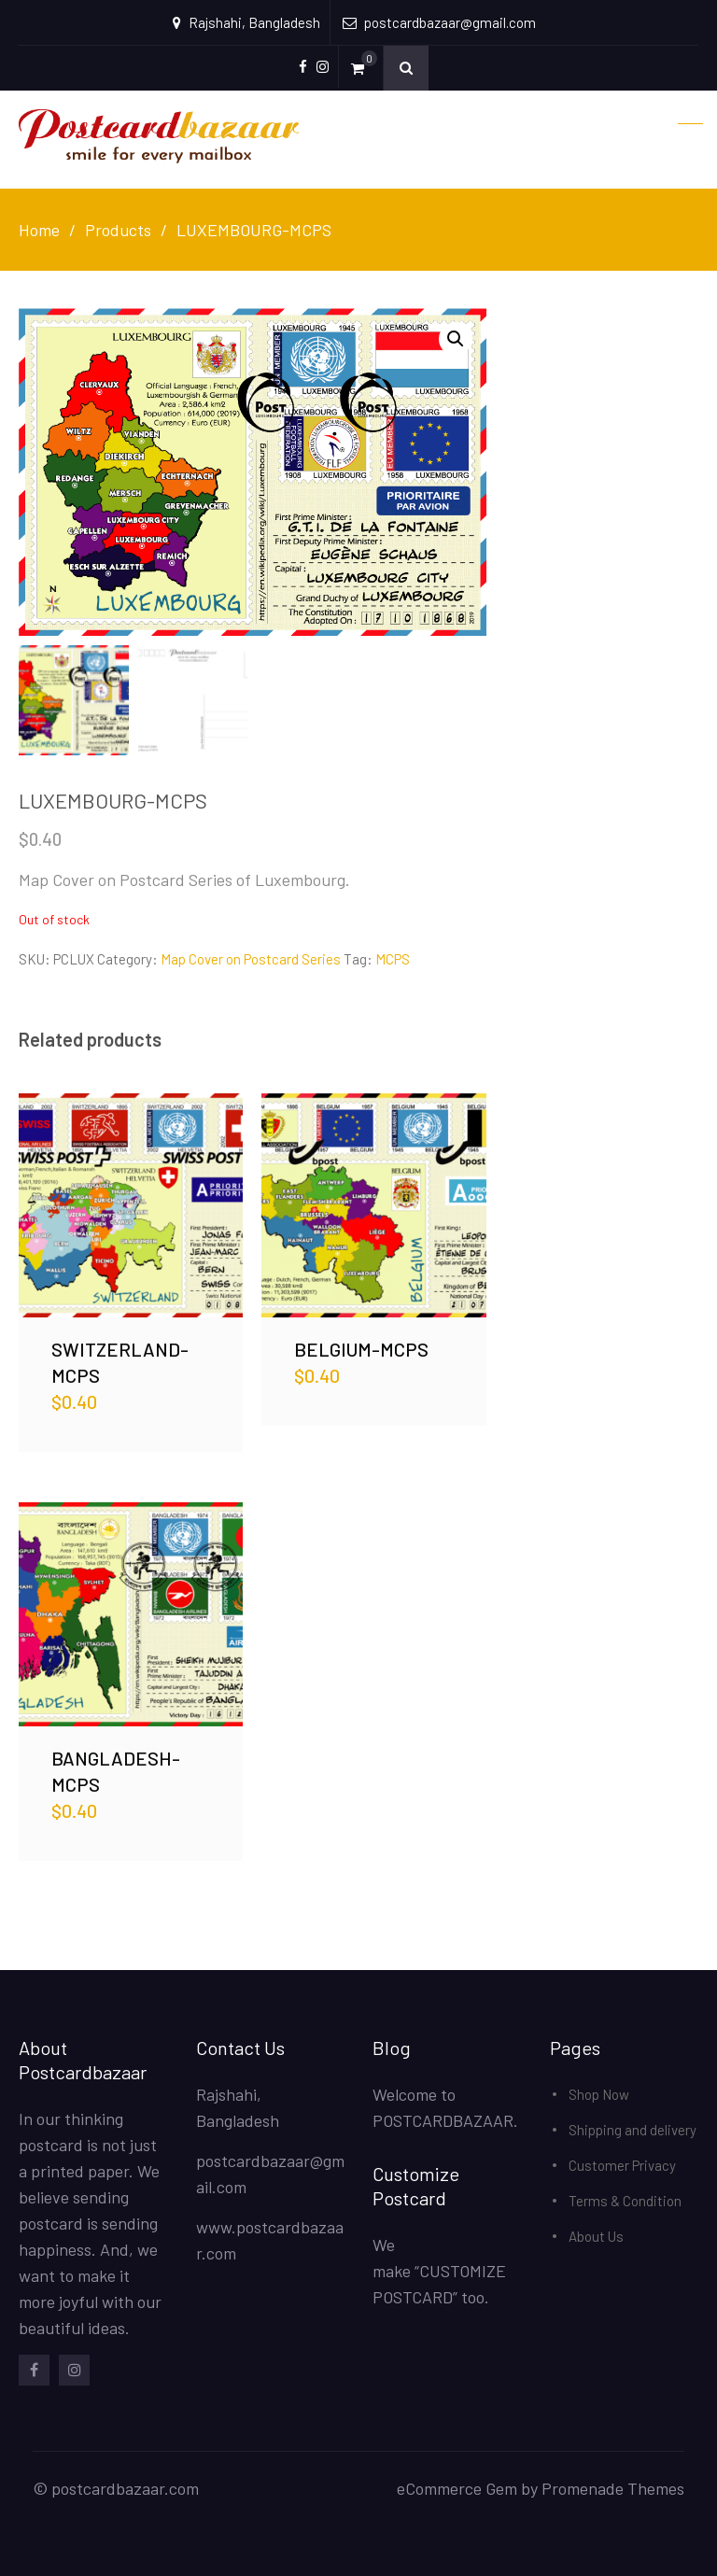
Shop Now (599, 2094)
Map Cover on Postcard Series (251, 958)
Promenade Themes (612, 2488)
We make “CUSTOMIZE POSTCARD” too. (439, 2270)
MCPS (392, 958)
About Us (596, 2236)
